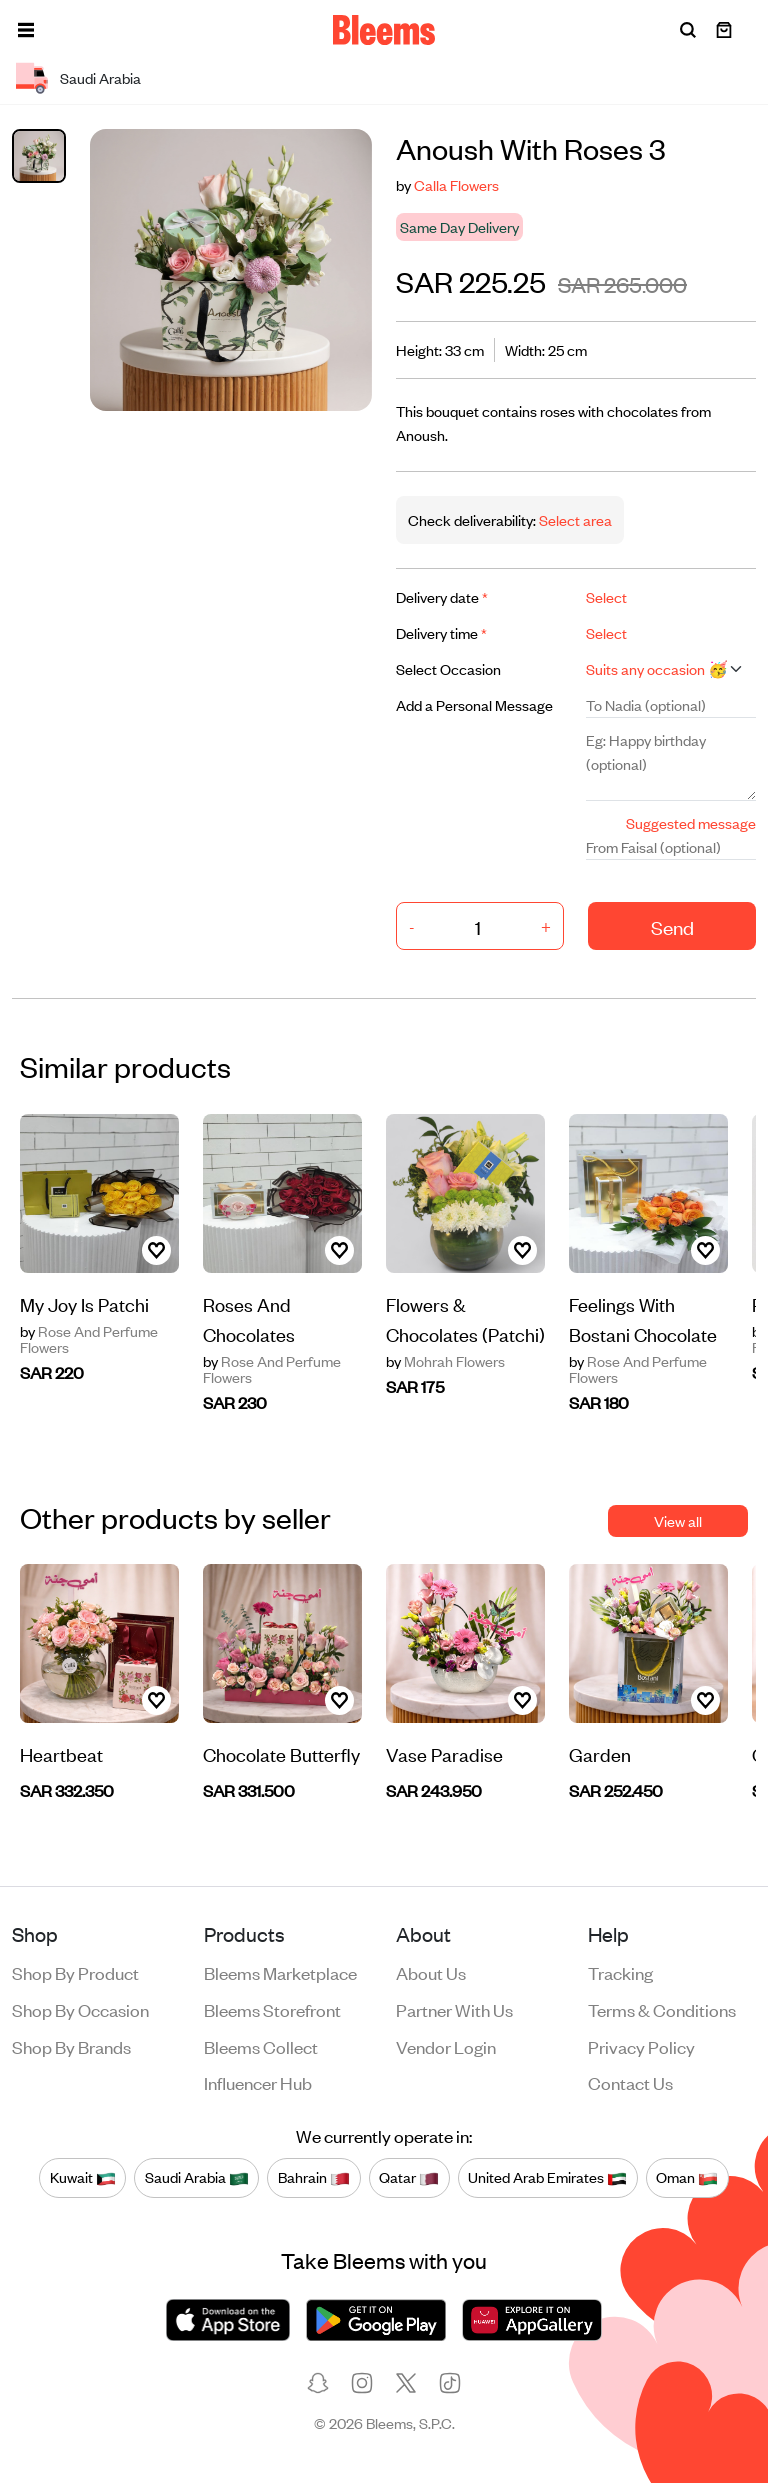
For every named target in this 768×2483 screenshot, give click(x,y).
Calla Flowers (456, 184)
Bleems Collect (261, 2046)
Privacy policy (641, 2046)
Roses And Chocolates (249, 1318)
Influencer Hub (258, 2082)
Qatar (409, 2177)
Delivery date (442, 596)
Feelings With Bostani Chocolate (643, 1318)
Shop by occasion (80, 2009)
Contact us (630, 2082)
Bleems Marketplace (280, 1972)
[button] (26, 30)
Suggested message (691, 822)
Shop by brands (71, 2046)
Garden (600, 1753)
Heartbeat (61, 1753)
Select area (574, 519)
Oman (687, 2177)
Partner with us (454, 2009)
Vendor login (446, 2046)
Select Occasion (448, 668)
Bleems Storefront (272, 2009)
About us (431, 1972)
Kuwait (83, 2177)
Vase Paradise (444, 1753)
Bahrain (314, 2177)
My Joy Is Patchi (84, 1303)
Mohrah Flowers (445, 1361)
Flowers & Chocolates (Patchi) (465, 1318)
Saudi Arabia (197, 2177)
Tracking (620, 1972)
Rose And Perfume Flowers (89, 1339)
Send (672, 926)
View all (678, 1520)
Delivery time (441, 632)
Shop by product (75, 1972)
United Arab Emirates (547, 2177)
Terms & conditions (662, 2009)
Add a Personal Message (474, 704)
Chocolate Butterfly (281, 1753)
